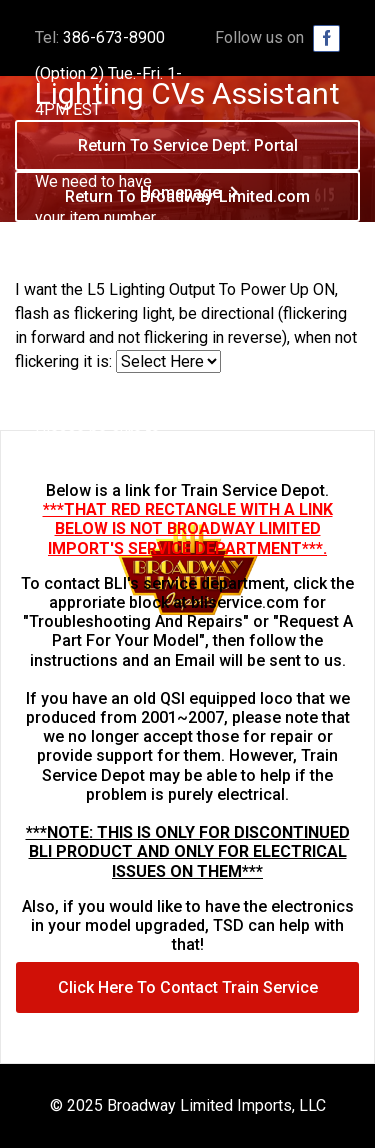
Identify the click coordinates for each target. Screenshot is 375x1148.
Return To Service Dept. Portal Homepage (188, 153)
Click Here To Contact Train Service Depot (188, 995)
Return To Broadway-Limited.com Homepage (187, 204)
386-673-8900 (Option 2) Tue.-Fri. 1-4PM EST (108, 73)
